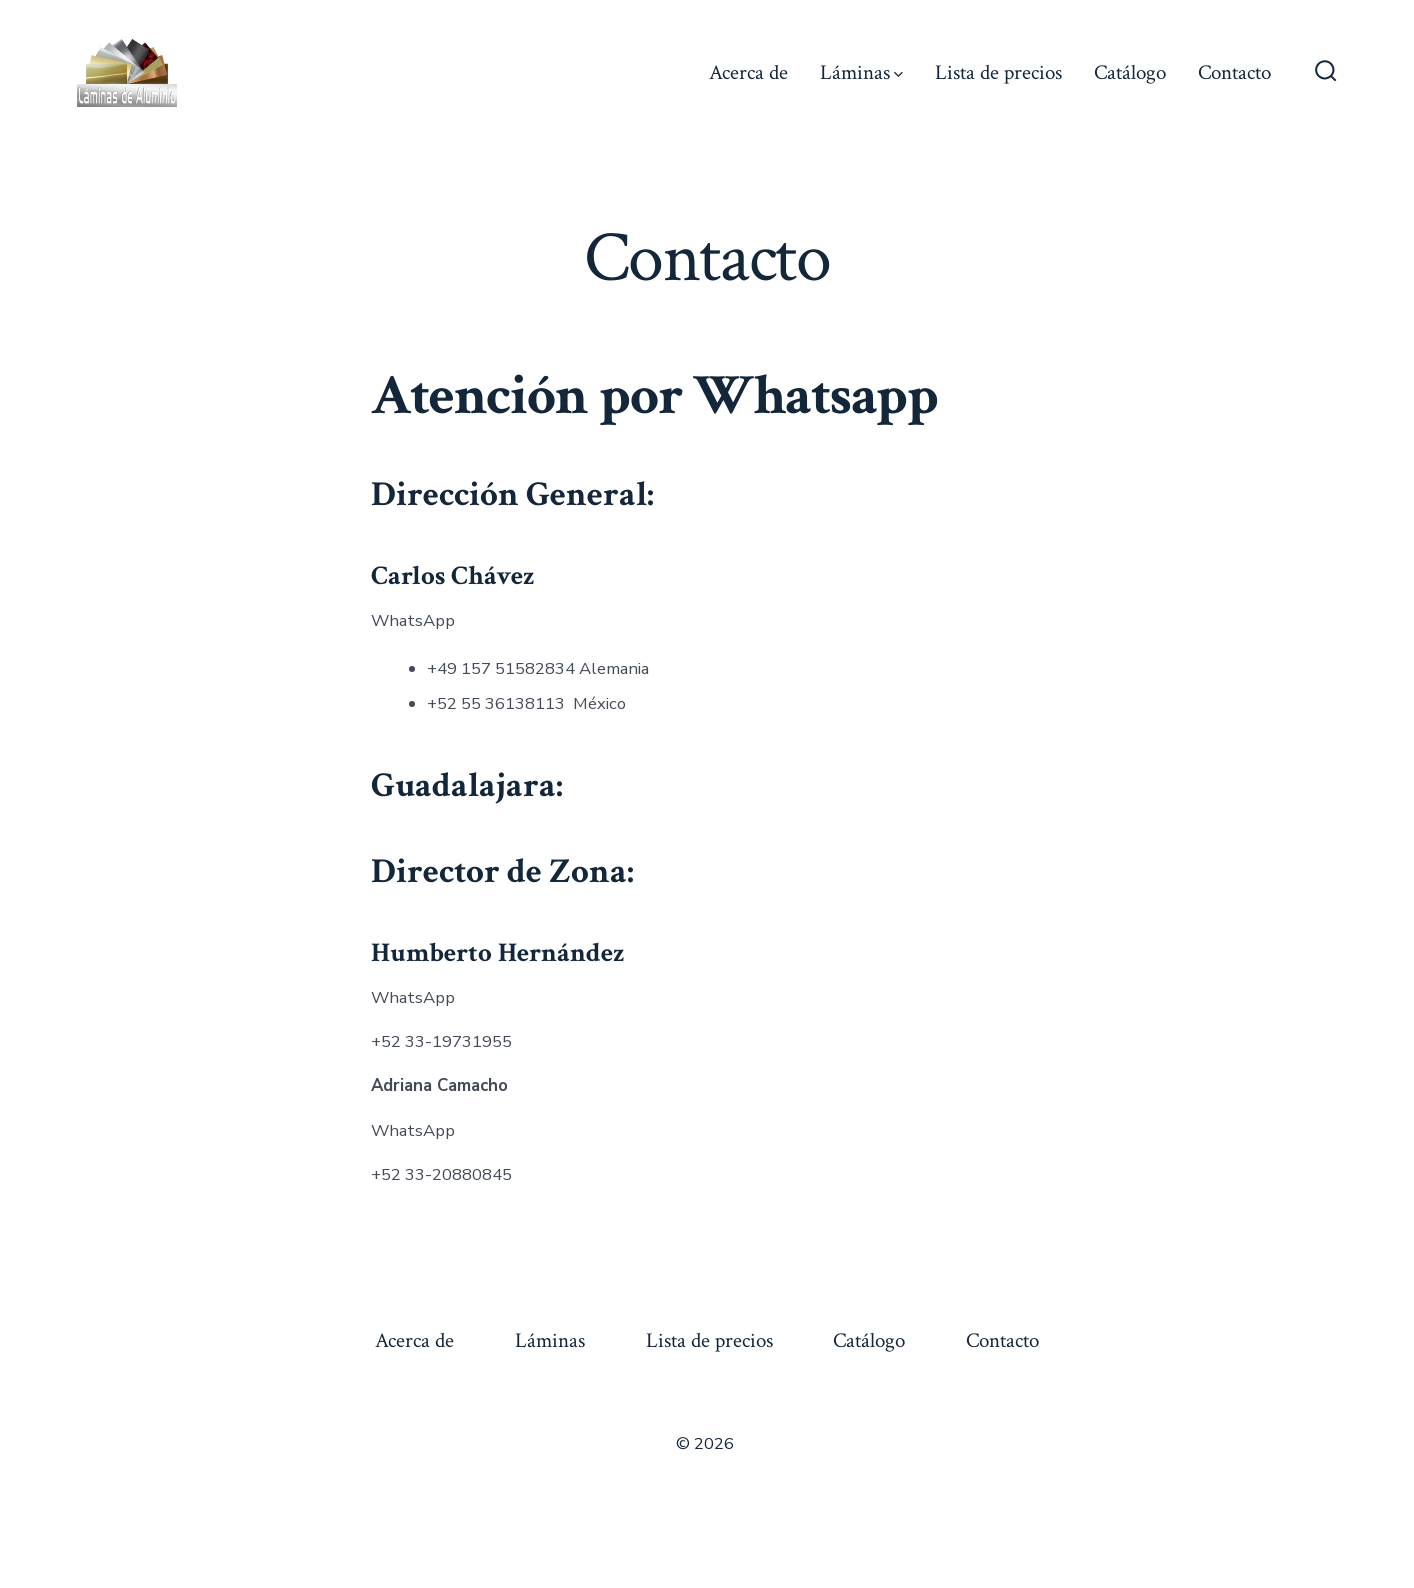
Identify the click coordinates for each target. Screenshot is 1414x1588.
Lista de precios (998, 72)
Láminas (861, 72)
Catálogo (1130, 72)
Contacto (1234, 72)
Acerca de (748, 72)
